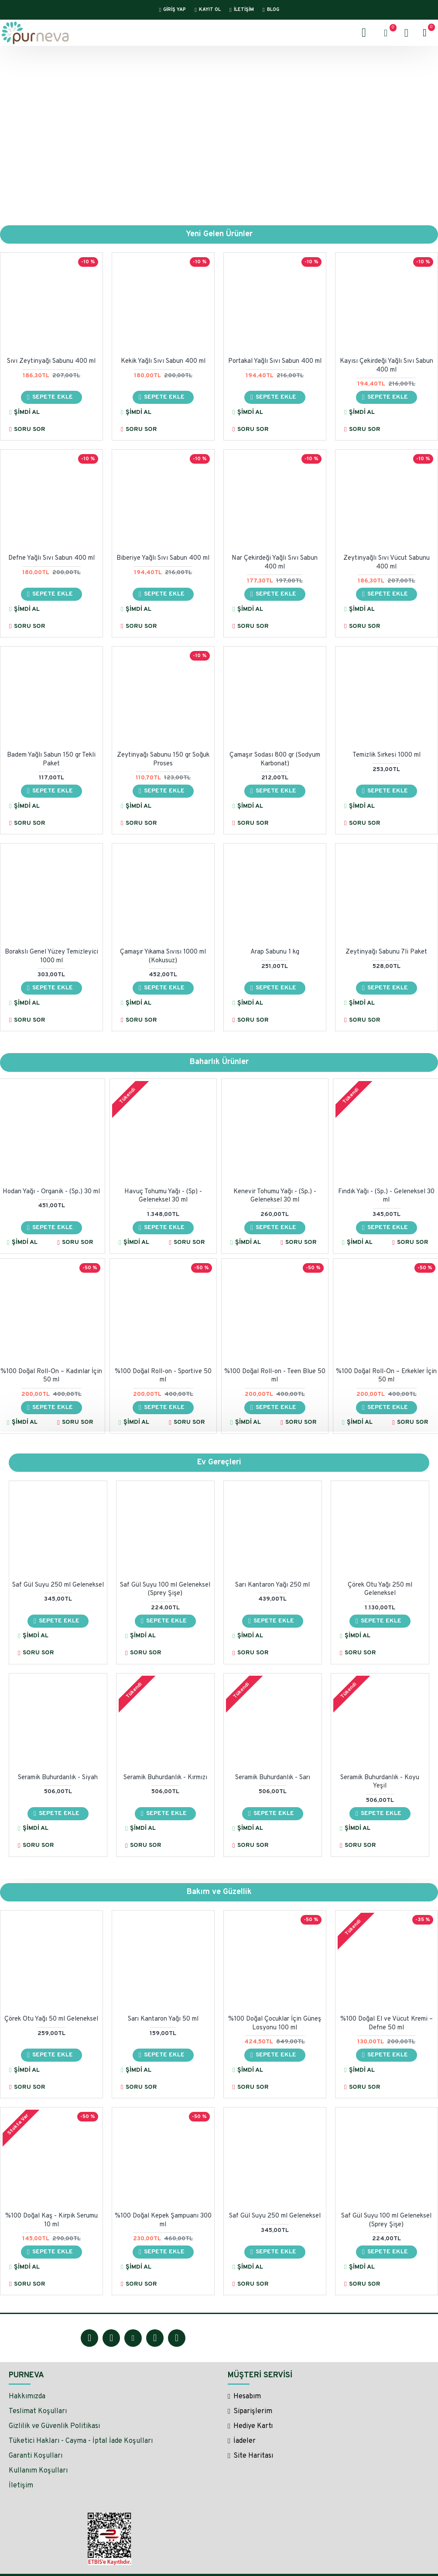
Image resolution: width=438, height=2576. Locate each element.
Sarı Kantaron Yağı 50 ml (163, 2019)
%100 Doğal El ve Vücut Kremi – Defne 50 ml (386, 2023)
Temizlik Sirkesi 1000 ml (386, 755)
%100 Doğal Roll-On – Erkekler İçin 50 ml (386, 1375)
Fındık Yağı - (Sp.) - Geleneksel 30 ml (386, 1196)
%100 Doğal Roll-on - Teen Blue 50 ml (274, 1375)
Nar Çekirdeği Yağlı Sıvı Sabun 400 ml (275, 563)
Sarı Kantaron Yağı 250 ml (272, 1585)
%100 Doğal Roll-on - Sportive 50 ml (163, 1375)
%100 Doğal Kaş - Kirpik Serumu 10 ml (51, 2220)
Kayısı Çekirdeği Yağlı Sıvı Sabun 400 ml (386, 366)
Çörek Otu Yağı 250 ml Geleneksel (380, 1589)
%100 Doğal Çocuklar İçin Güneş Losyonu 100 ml (274, 2023)
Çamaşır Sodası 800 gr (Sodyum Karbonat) (274, 759)
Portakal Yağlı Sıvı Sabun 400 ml (275, 362)
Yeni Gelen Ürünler (219, 234)
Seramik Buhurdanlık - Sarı (272, 1778)
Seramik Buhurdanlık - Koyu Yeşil (379, 1782)
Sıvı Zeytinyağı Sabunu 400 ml (51, 362)
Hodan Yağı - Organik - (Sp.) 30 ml (51, 1192)
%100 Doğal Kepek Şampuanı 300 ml (163, 2220)
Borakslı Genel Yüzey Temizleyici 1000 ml (51, 956)
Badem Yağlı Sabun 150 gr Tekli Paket (51, 759)
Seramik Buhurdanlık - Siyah (58, 1778)
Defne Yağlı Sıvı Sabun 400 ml (51, 558)
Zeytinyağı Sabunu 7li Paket (386, 952)
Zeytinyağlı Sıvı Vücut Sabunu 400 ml (386, 563)
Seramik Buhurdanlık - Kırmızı (165, 1778)
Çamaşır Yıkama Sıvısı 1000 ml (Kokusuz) (163, 956)
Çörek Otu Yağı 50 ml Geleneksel (51, 2019)
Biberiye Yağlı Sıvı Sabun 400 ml (162, 558)
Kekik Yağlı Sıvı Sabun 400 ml (163, 362)
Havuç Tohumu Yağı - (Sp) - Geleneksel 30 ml (163, 1196)
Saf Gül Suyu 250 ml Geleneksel (58, 1585)
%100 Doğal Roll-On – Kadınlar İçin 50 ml (51, 1375)
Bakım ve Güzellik (219, 1892)
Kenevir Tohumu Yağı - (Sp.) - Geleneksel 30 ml (274, 1196)
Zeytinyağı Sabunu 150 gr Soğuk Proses (163, 759)
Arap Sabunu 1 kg (274, 952)
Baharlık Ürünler (219, 1062)
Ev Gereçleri (219, 1462)
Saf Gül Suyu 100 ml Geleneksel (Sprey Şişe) (165, 1589)
